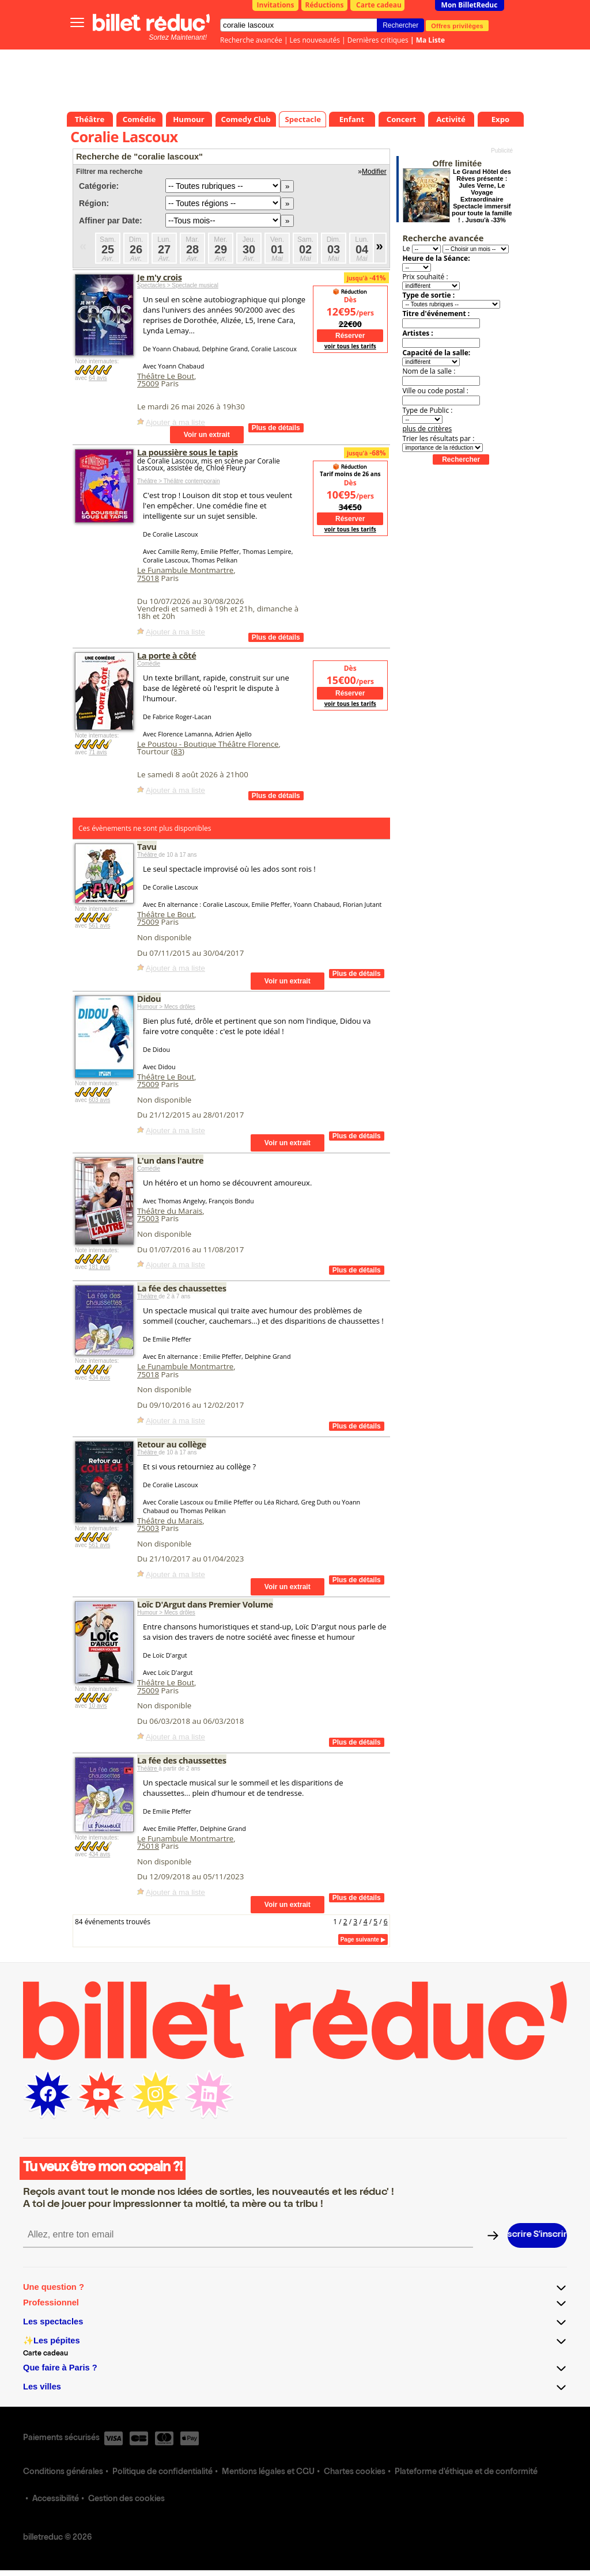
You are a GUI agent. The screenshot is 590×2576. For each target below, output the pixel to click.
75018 (148, 578)
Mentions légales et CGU (268, 2472)
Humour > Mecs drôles (166, 1007)
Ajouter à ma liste (175, 422)
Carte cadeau (379, 5)
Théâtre (147, 855)
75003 (148, 1218)
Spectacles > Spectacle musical (177, 285)
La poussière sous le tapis (187, 452)
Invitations (275, 5)
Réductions (324, 5)
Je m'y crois (159, 277)
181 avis (99, 1267)
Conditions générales (63, 2472)
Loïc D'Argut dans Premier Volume (205, 1604)
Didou (149, 998)
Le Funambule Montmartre (185, 570)
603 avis (99, 1100)
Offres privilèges (457, 25)
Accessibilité (55, 2499)
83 (177, 751)
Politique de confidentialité (162, 2472)
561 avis (99, 925)
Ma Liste (430, 40)
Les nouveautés (315, 40)
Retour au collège (171, 1444)
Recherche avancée (251, 40)
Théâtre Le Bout (165, 376)
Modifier (374, 172)
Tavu (147, 846)
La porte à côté (166, 655)
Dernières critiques (378, 40)
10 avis (98, 1706)
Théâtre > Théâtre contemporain (178, 481)
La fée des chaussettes (181, 1288)
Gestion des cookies (126, 2499)
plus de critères (427, 429)
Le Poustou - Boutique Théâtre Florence (208, 744)
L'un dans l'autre (170, 1160)
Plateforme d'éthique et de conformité (466, 2472)
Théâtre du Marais (169, 1211)
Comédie (148, 663)
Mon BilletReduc (469, 5)
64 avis (98, 378)
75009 (148, 383)
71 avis (98, 752)
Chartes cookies (354, 2472)
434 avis (99, 1377)
